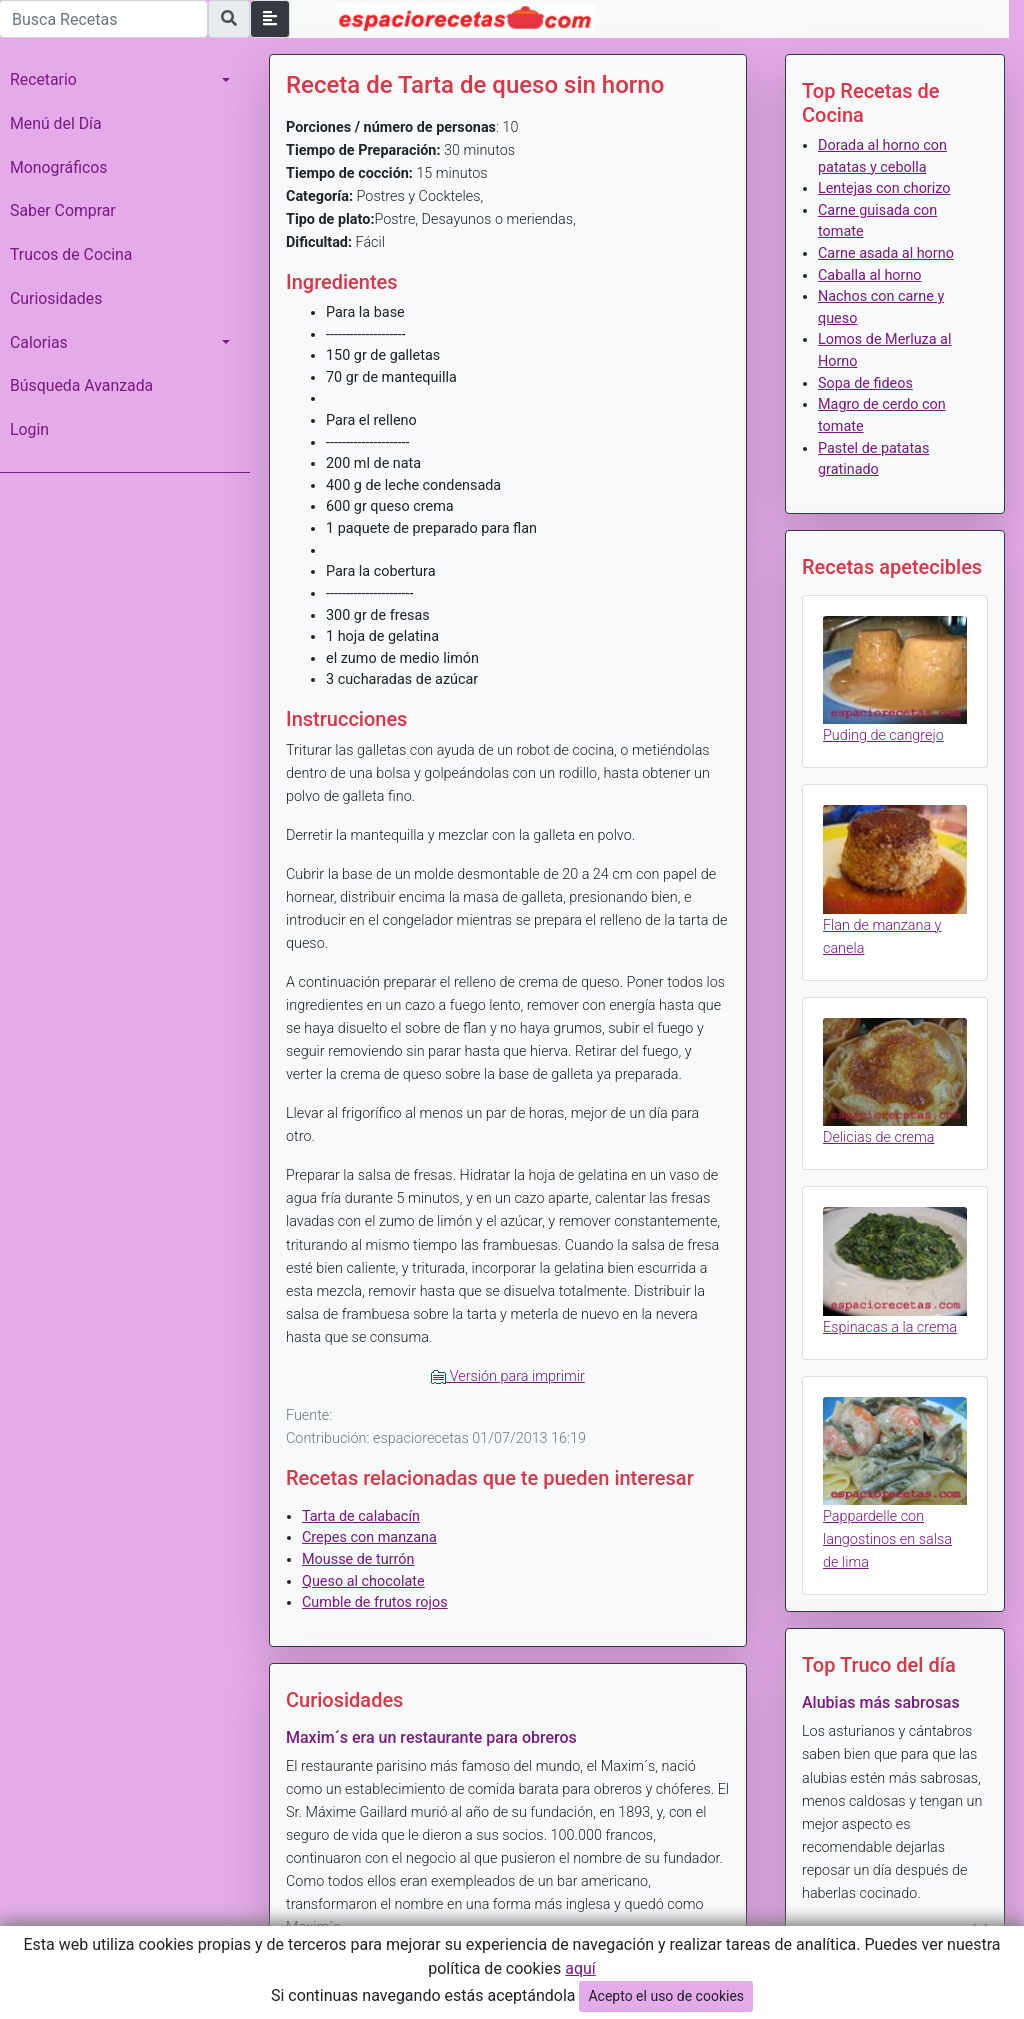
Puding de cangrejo (883, 735)
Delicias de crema (878, 1137)
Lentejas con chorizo (884, 188)
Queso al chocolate (363, 1581)
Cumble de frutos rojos (375, 1602)
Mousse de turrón (358, 1559)
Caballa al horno (870, 275)
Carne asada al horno (886, 253)
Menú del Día (56, 123)
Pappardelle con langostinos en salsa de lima (887, 1539)
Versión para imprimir (508, 1376)
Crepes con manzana (369, 1537)
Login (29, 429)
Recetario (43, 79)
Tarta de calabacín (361, 1516)
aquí (580, 1968)
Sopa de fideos (865, 383)
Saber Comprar (63, 210)
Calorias (39, 342)
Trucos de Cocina (71, 254)
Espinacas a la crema (890, 1327)
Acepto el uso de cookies (666, 1996)
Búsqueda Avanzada (81, 385)
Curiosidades (56, 298)
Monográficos (58, 167)
